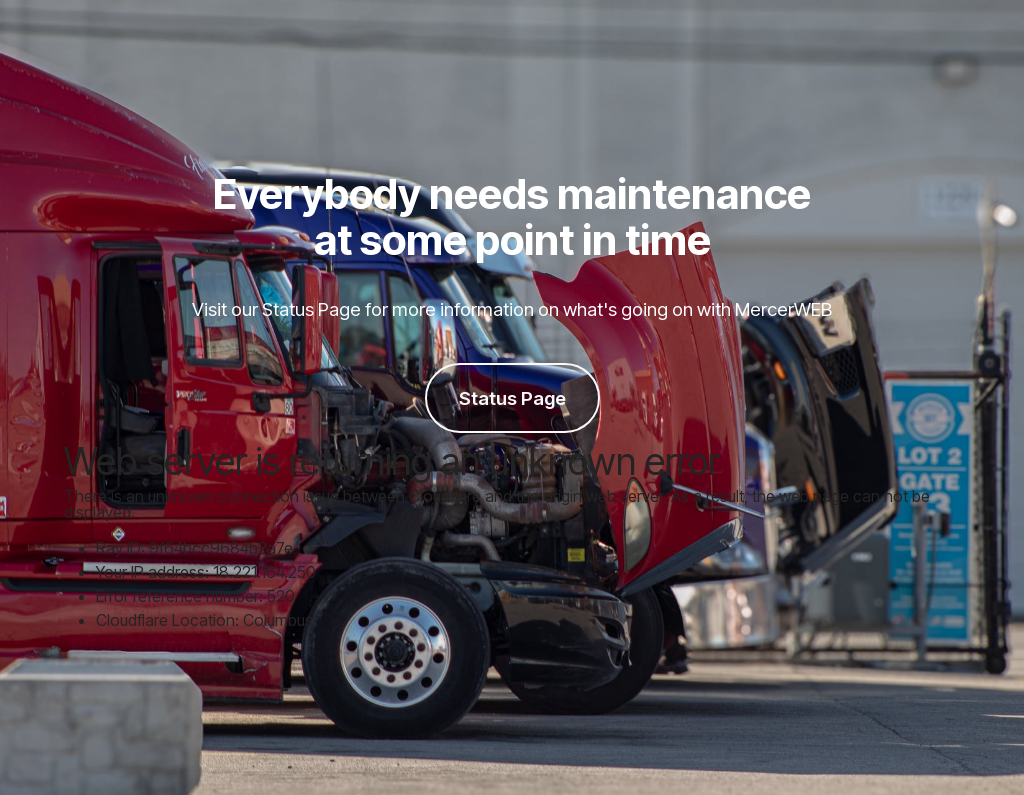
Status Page (512, 398)
